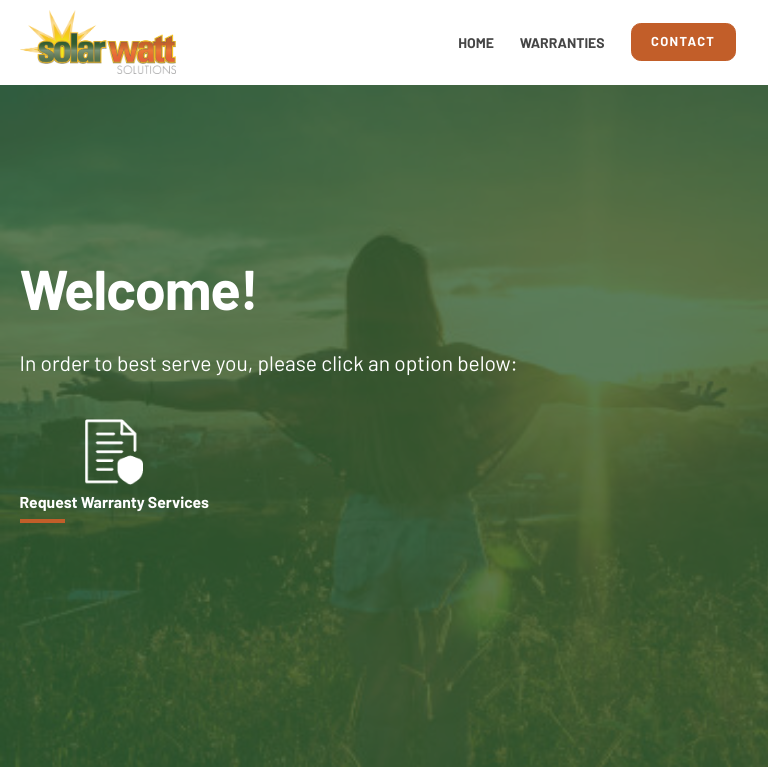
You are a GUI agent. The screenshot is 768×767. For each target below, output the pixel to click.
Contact (683, 41)
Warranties (562, 42)
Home (476, 42)
